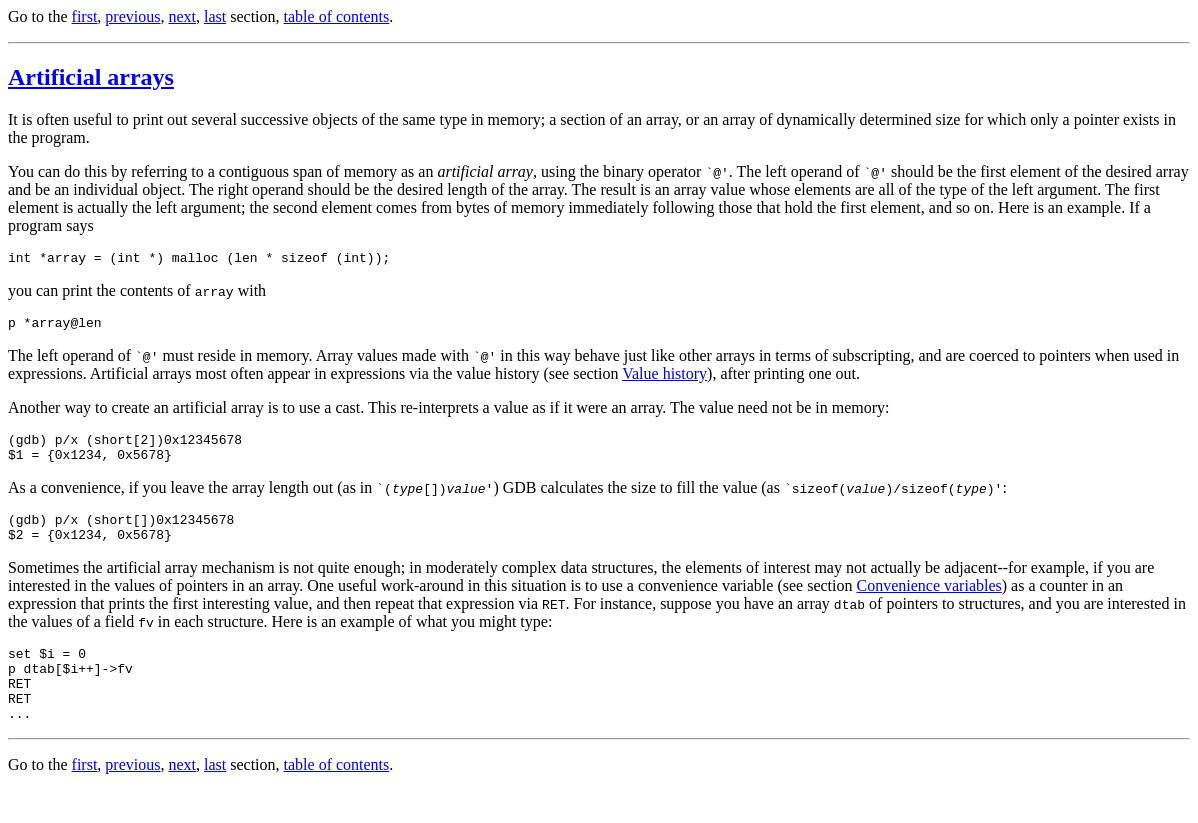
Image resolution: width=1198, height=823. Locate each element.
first (85, 16)
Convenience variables (928, 603)
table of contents (337, 16)
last (215, 16)
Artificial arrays (91, 77)
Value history (664, 379)
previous (132, 16)
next (182, 16)
